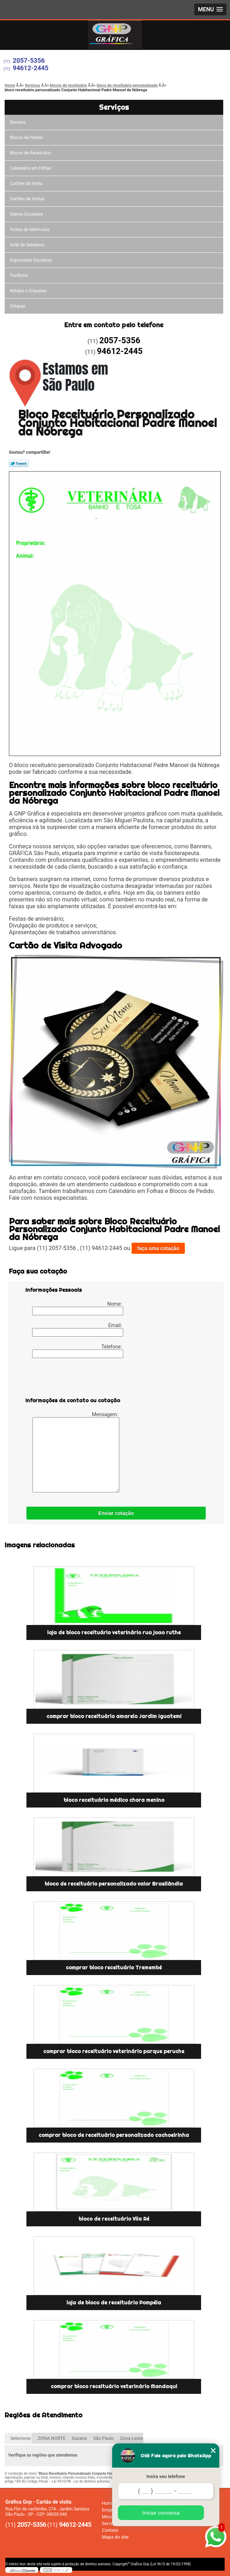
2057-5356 (29, 60)
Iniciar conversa (161, 2513)
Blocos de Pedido (26, 137)
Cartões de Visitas (27, 198)
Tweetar (19, 463)
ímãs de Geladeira (27, 244)
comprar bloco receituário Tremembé (114, 1967)
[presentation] (70, 1379)
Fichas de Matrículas (30, 229)
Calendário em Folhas (30, 168)
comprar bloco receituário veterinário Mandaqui (114, 2386)
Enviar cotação (116, 1513)
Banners (18, 122)
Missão (109, 2516)
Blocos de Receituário (30, 152)
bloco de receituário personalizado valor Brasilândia (114, 1884)
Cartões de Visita (26, 183)
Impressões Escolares (31, 260)
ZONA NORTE (52, 2438)
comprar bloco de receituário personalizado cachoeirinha (114, 2135)
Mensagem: (75, 1452)
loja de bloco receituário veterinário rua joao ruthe (114, 1632)
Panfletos (19, 275)
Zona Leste (131, 2438)
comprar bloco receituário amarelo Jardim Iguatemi (113, 1716)
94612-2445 (31, 68)
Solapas (17, 306)
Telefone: (77, 1351)
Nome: (77, 1308)
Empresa (111, 2510)
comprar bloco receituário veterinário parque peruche (113, 2051)
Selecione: (20, 2438)
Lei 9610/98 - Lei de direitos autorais (81, 2481)
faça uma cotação (158, 1248)
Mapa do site (115, 2537)
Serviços (114, 107)
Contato (110, 2530)
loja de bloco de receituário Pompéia (113, 2302)
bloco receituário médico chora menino (114, 1800)
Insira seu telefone (165, 2476)
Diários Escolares (26, 214)
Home (108, 2503)
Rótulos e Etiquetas (28, 290)
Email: (77, 1329)
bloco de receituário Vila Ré (114, 2219)
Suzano (79, 2438)
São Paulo (103, 2438)
